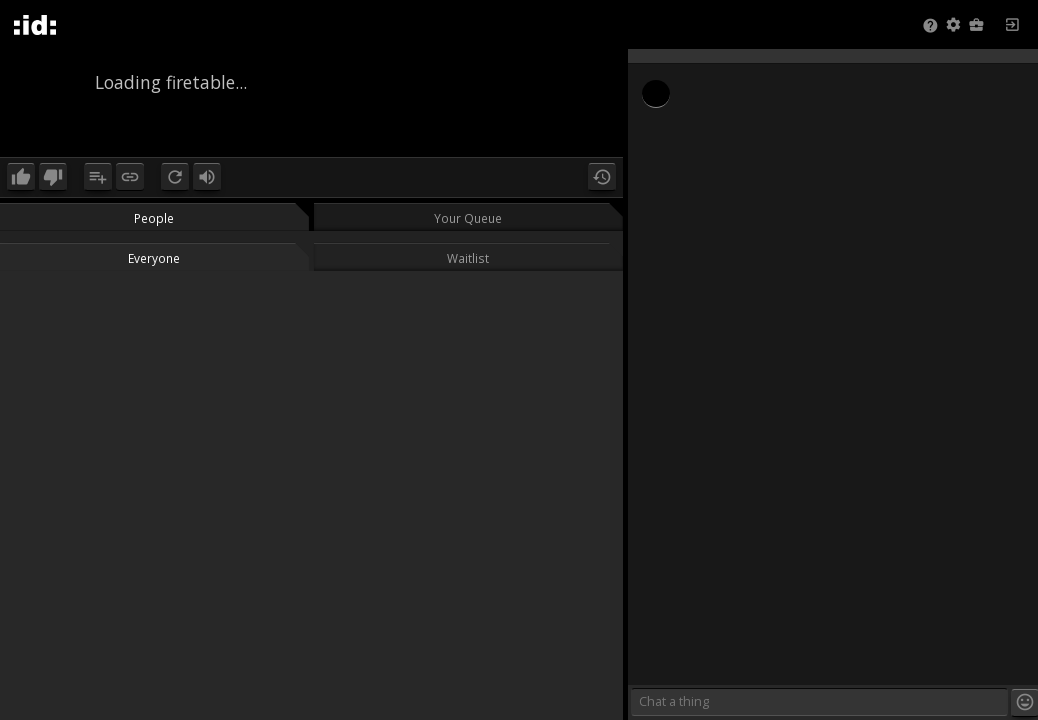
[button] (953, 26)
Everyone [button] (154, 258)
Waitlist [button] (468, 258)
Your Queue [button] (468, 218)
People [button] (154, 218)
